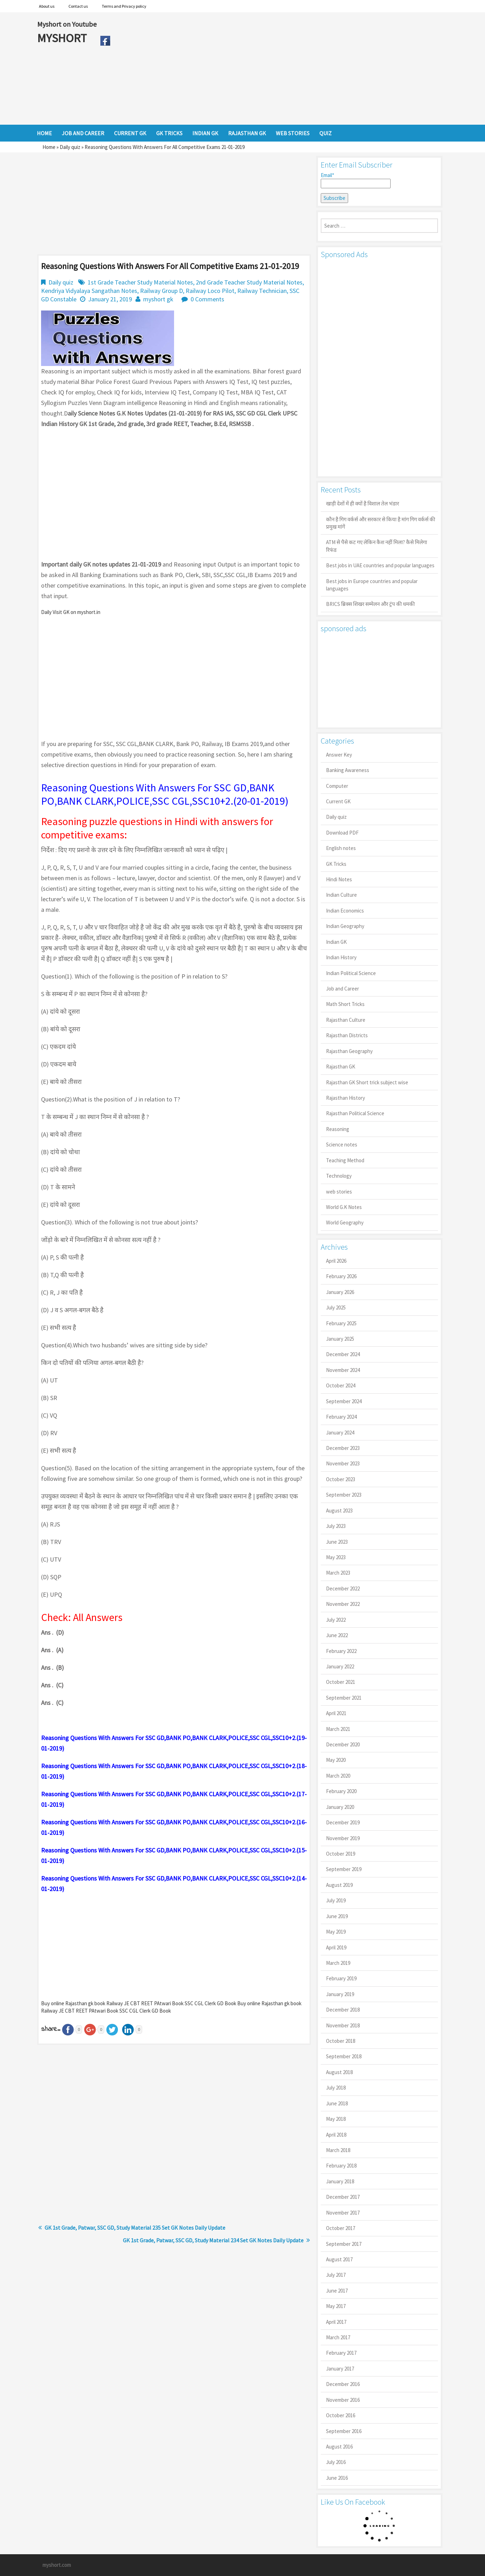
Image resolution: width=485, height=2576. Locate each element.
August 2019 (339, 1885)
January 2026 (340, 1292)
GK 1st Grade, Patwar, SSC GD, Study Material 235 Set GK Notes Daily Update (135, 2227)
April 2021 (336, 1713)
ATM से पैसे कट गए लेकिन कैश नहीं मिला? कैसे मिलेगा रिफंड (376, 546)
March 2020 (338, 1775)
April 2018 (336, 2134)
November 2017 (343, 2212)
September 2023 (343, 1494)
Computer (337, 786)
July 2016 (336, 2462)
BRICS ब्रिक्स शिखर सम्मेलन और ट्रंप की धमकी (370, 604)
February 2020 (341, 1791)
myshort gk (158, 299)
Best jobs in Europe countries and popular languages (372, 585)
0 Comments (207, 299)
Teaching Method (345, 1160)
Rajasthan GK (340, 1066)
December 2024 (343, 1354)
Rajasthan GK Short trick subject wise (367, 1082)
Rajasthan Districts (347, 1035)
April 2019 (336, 1947)
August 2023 (339, 1510)
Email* (356, 180)
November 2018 (343, 2025)
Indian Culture (341, 894)
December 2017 (343, 2196)
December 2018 (343, 2009)
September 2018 (343, 2056)
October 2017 (340, 2228)
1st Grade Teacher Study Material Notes (140, 282)
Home (48, 147)
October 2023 (340, 1479)
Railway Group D (161, 291)
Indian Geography (345, 926)
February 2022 (341, 1651)
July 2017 (336, 2274)
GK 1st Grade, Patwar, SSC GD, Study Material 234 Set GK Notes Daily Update (213, 2240)
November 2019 (343, 1838)
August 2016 (339, 2446)
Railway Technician (262, 291)
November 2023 (343, 1463)
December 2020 (343, 1744)
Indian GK (336, 942)
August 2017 (339, 2259)
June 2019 (337, 1916)
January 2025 (340, 1338)
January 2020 (340, 1807)
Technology (339, 1175)
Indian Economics (345, 910)
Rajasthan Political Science (355, 1113)
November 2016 (343, 2400)
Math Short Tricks (345, 1004)
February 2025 (341, 1323)
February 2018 (341, 2165)
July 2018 (336, 2087)
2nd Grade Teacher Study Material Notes (249, 282)
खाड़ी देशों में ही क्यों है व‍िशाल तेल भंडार (362, 503)
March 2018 (338, 2150)
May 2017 (336, 2306)
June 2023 (337, 1541)
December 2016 (343, 2384)
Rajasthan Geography (349, 1051)
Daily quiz (70, 147)
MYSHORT (63, 38)
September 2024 (343, 1401)
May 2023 (336, 1557)
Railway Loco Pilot (210, 291)
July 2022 (336, 1619)
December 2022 (343, 1588)
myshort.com (56, 2565)
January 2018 (340, 2181)
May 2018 (336, 2119)
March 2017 (338, 2337)
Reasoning (337, 1129)
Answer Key (339, 754)
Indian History (341, 957)
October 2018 (340, 2041)
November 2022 (343, 1604)
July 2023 (336, 1526)
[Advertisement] (281, 68)
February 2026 (341, 1276)
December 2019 (343, 1822)
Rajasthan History (345, 1097)
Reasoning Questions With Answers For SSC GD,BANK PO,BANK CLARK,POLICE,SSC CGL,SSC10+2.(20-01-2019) (164, 794)
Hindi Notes (339, 879)
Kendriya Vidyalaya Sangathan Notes (89, 291)
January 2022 (340, 1666)
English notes (341, 848)
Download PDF (342, 832)
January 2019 (340, 1994)
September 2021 (343, 1697)
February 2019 (341, 1978)
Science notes (341, 1144)
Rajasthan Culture (345, 1019)
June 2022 (337, 1635)
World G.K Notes (344, 1207)
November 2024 (343, 1370)
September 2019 (343, 1869)
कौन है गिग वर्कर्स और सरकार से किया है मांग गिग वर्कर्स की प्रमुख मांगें (380, 523)
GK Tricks (336, 864)
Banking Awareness (347, 770)
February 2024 (341, 1416)
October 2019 (340, 1853)
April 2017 (336, 2322)
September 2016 (343, 2431)
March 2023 (338, 1572)
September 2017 (343, 2244)
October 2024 (340, 1385)
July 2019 (336, 1900)
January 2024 (340, 1432)
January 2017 (340, 2368)
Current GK (338, 801)
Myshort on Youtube (67, 24)
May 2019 (336, 1931)
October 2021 (340, 1682)
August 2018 (339, 2072)
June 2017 (337, 2290)
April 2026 (336, 1260)
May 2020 (336, 1760)
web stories (339, 1191)
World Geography (345, 1222)
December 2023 (343, 1448)
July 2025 (336, 1307)
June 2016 (337, 2477)
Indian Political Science (351, 973)
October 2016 (340, 2415)
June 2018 (337, 2103)
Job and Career (342, 988)
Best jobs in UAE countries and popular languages (380, 565)
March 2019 (338, 1963)
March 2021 (338, 1729)
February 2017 (341, 2352)
